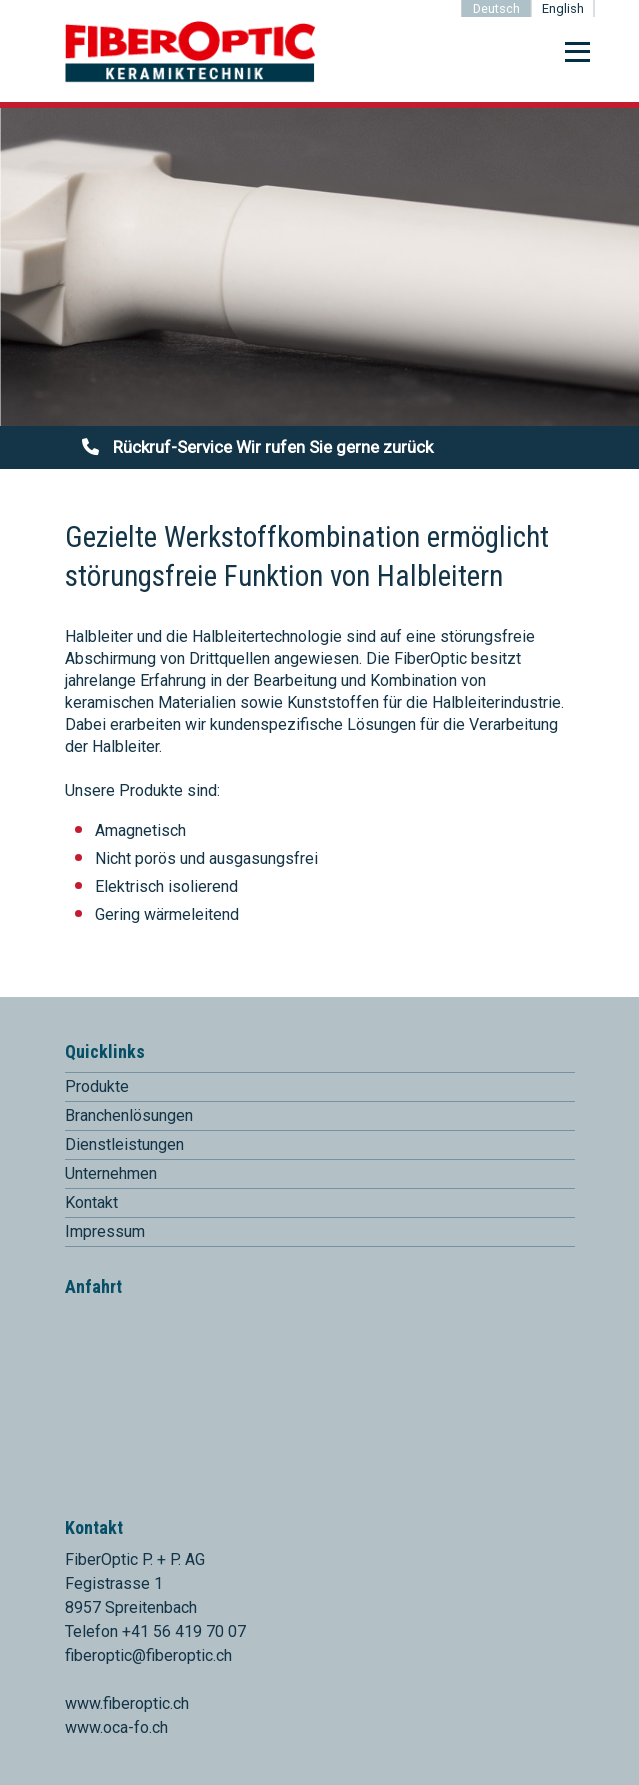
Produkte (97, 1086)
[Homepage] (190, 78)
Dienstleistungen (124, 1144)
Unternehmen (111, 1173)
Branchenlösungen (129, 1115)
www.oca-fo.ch (116, 1727)
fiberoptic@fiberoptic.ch (148, 1655)
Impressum (105, 1231)
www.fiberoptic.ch (127, 1703)
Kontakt (91, 1202)
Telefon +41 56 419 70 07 (155, 1631)
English (563, 8)
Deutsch (496, 8)
